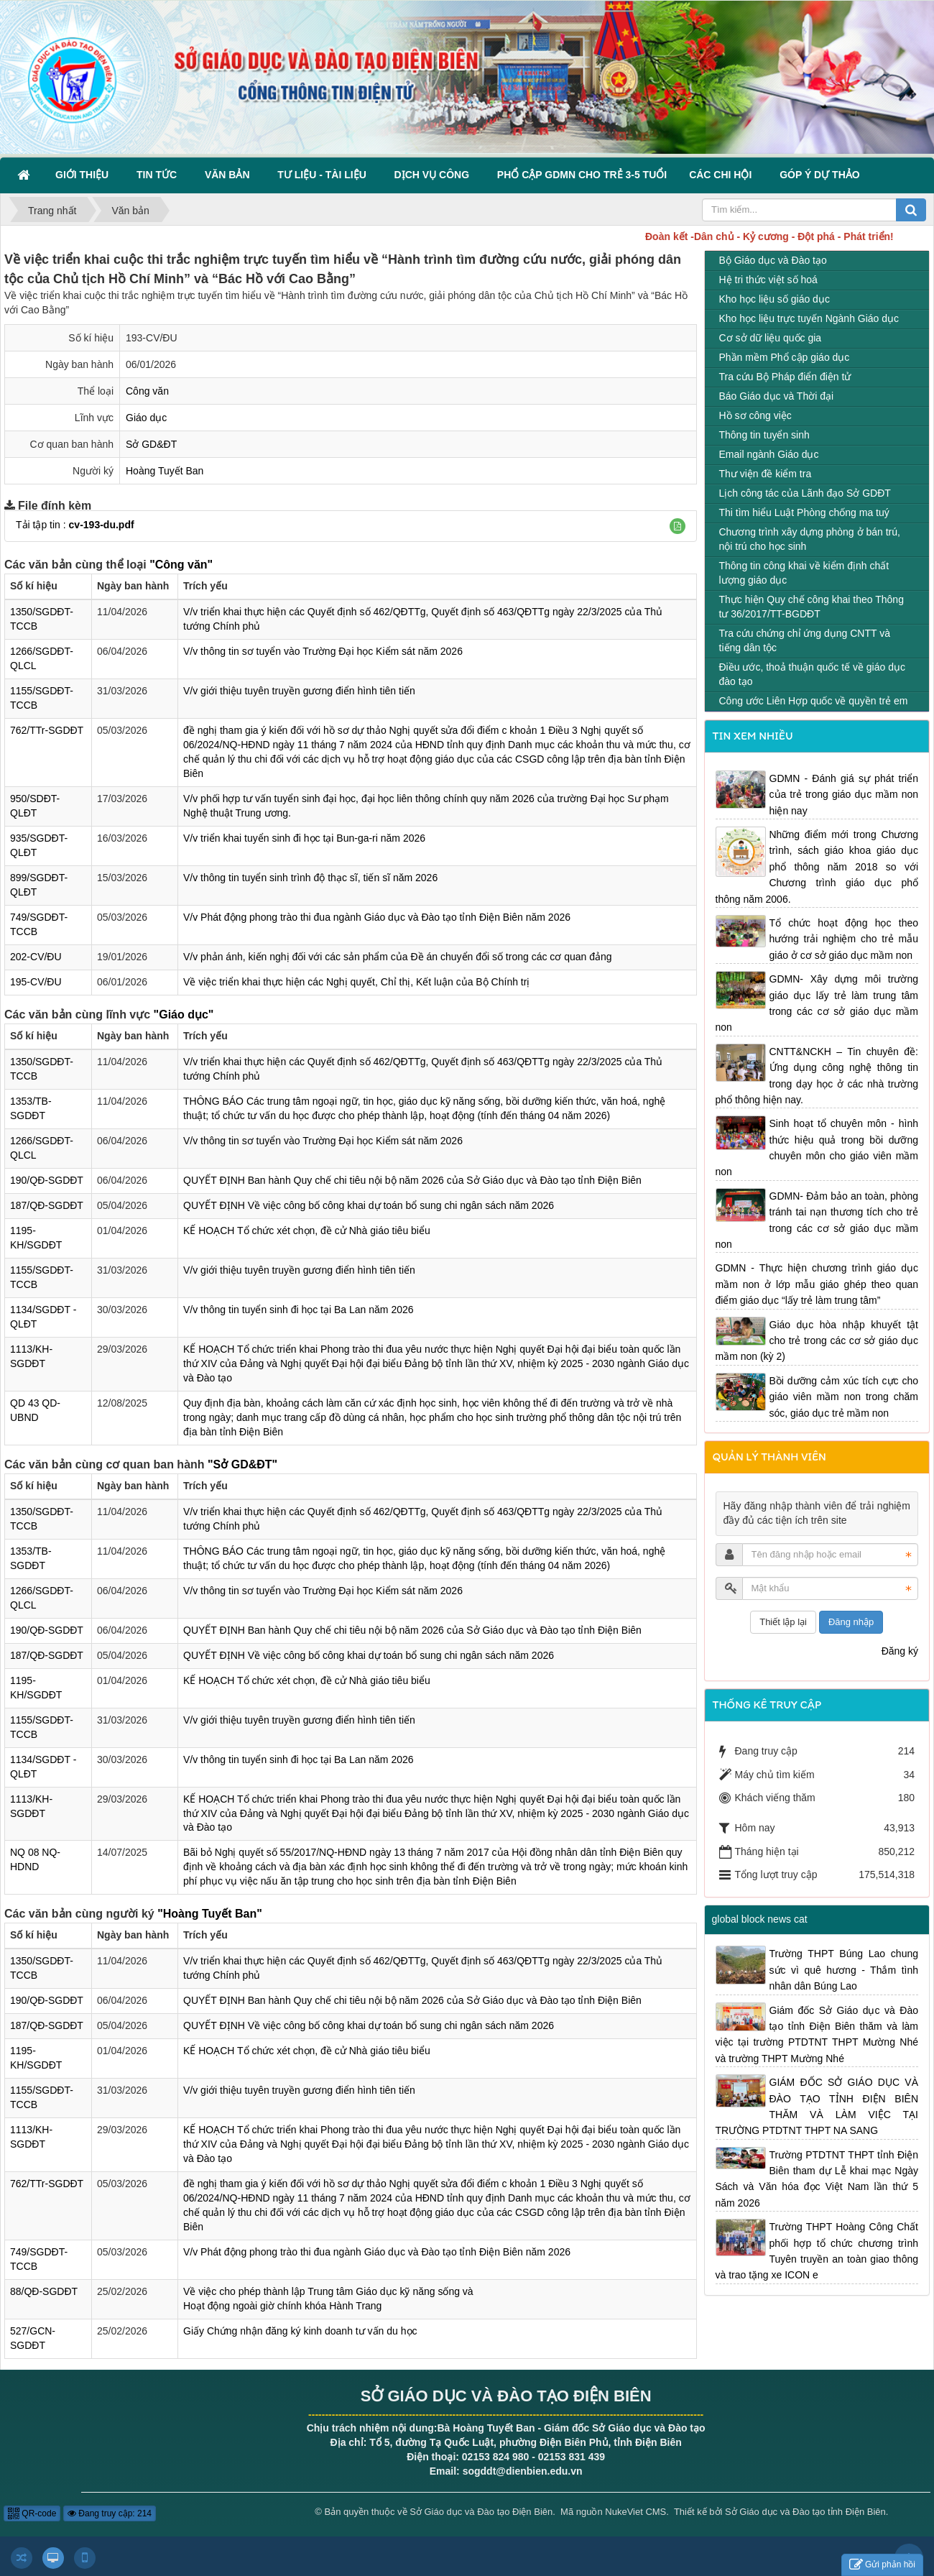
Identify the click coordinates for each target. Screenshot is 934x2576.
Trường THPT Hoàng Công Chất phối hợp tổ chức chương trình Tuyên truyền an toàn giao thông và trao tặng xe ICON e (817, 2251)
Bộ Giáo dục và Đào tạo (773, 260)
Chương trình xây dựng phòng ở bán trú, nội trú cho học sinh (809, 539)
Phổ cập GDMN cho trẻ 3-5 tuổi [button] (582, 174)
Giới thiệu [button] (84, 174)
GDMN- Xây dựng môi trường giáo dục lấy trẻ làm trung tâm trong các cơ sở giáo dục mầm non (817, 1003)
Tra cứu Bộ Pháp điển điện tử (785, 376)
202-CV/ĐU (36, 956)
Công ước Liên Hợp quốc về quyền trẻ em (813, 701)
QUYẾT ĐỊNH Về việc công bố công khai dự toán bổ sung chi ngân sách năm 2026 (368, 1205)
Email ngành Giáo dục (769, 454)
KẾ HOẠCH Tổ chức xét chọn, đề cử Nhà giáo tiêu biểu (306, 1230)
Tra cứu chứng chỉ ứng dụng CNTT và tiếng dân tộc (804, 640)
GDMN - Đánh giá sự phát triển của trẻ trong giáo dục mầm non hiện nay (844, 794)
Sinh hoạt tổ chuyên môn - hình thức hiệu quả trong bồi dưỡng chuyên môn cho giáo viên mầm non (817, 1147)
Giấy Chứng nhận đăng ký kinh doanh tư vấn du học (300, 2331)
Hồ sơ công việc (755, 415)
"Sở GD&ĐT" (242, 1464)
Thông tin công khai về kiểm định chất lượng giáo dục (804, 573)
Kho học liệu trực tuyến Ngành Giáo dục (809, 318)
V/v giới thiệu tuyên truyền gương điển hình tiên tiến (299, 690)
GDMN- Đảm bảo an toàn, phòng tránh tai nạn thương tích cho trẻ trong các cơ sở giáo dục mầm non (817, 1220)
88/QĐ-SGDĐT (44, 2291)
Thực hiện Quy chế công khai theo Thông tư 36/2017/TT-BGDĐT (811, 607)
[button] (677, 526)
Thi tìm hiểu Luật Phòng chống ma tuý (804, 512)
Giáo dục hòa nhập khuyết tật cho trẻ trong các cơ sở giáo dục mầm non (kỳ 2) (817, 1341)
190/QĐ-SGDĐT (46, 1180)
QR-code (32, 2513)
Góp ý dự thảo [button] (820, 174)
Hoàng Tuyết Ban (164, 471)
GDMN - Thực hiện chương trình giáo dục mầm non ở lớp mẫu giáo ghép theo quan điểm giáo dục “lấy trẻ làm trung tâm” (817, 1284)
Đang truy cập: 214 (110, 2513)
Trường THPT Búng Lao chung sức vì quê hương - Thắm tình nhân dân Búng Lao (844, 1970)
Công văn (147, 391)
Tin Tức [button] (159, 174)
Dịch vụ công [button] (434, 174)
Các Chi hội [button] (723, 174)
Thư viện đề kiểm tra (765, 473)
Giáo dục (146, 417)
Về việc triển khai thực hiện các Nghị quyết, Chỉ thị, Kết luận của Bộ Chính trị (356, 982)
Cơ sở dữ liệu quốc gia (770, 338)
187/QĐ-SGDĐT (46, 1205)
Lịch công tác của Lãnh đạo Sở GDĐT (805, 493)
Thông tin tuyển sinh (764, 435)
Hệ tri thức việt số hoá (768, 279)
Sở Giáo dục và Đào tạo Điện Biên (481, 2511)
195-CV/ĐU (36, 982)
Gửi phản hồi (882, 2565)
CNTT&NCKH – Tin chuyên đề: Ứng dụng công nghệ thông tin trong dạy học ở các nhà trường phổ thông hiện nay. (817, 1075)
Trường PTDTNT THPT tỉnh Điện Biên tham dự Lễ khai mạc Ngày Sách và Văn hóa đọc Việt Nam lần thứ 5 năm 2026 (817, 2179)
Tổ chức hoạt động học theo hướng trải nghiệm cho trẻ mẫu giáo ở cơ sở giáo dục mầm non (844, 939)
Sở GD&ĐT (151, 444)
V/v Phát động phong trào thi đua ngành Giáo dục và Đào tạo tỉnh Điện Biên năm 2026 (376, 917)
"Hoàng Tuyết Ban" (209, 1914)
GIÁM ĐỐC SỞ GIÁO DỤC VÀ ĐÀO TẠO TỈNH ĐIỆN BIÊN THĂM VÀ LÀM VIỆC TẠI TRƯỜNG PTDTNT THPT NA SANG (817, 2106)
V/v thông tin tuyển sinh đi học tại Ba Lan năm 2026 (298, 1309)
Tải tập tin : (75, 524)
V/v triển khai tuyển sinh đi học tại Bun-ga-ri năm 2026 (304, 838)
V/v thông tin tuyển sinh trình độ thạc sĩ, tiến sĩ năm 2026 (310, 877)
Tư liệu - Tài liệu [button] (324, 174)
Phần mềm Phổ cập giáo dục (784, 357)
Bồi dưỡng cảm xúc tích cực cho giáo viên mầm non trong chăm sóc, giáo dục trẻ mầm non (844, 1397)
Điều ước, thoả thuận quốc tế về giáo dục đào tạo (812, 674)
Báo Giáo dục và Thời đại (776, 396)
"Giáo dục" (184, 1014)
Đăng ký (900, 1651)
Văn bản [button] (230, 174)
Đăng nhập (851, 1621)
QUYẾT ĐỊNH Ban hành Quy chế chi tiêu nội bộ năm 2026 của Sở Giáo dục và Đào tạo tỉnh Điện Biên (412, 1180)
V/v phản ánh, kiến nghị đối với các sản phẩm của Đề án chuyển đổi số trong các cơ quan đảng (397, 956)
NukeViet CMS (635, 2511)
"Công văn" (181, 564)
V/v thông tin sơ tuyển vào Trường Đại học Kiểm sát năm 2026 (323, 651)
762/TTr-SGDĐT (46, 730)
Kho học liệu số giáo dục (774, 299)
